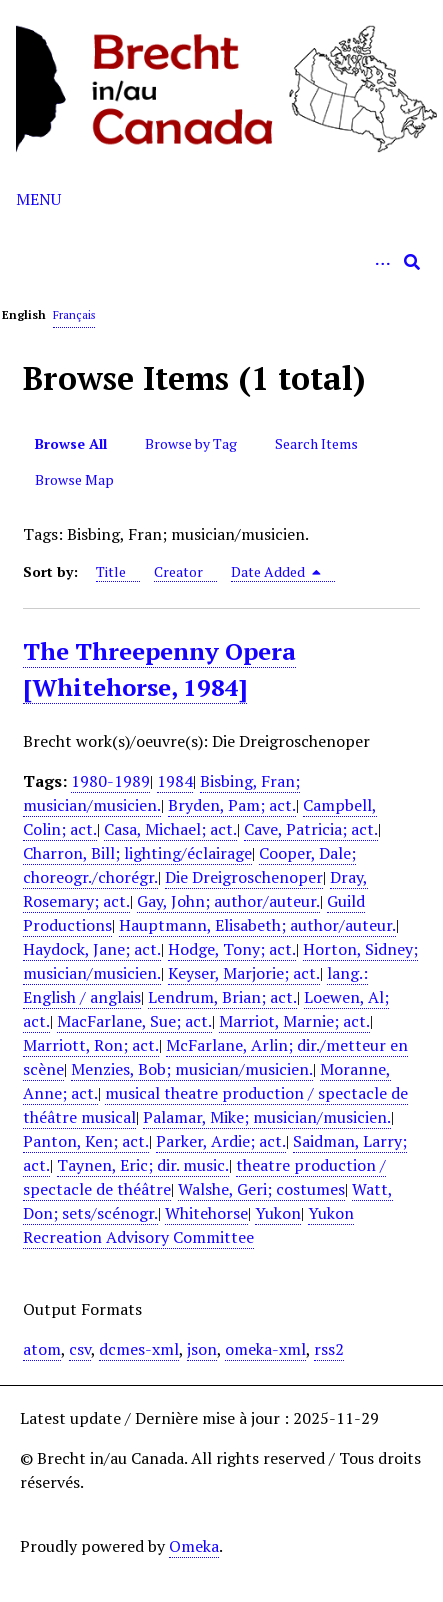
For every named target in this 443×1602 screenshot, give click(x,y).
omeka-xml (265, 1349)
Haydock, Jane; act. (92, 949)
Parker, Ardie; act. (221, 1141)
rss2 (329, 1349)
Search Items (316, 443)
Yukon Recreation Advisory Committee (188, 1225)
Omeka (194, 1546)
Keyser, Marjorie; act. (244, 973)
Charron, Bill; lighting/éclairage (137, 853)
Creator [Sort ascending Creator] (178, 571)
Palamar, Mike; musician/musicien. (267, 1117)
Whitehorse (206, 1213)
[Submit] (412, 262)
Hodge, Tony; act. (232, 949)
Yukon (278, 1213)
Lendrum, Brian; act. (222, 997)
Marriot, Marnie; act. (294, 1021)
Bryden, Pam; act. (232, 805)
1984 (175, 781)
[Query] (221, 262)
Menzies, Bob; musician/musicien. (192, 1069)
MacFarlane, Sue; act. (134, 1021)
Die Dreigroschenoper (244, 877)
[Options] (382, 262)
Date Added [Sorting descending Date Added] (276, 571)
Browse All (71, 443)
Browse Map (74, 479)
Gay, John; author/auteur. (228, 901)
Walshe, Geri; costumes (261, 1189)
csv (80, 1349)
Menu (38, 199)
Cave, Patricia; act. (311, 829)
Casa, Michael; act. (170, 829)
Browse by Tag (191, 443)
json (202, 1349)
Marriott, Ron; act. (91, 1045)
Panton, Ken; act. (86, 1141)
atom (42, 1349)
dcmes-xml (139, 1349)
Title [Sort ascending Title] (111, 571)
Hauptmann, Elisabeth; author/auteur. (257, 925)
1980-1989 (110, 781)
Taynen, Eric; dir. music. (143, 1165)
